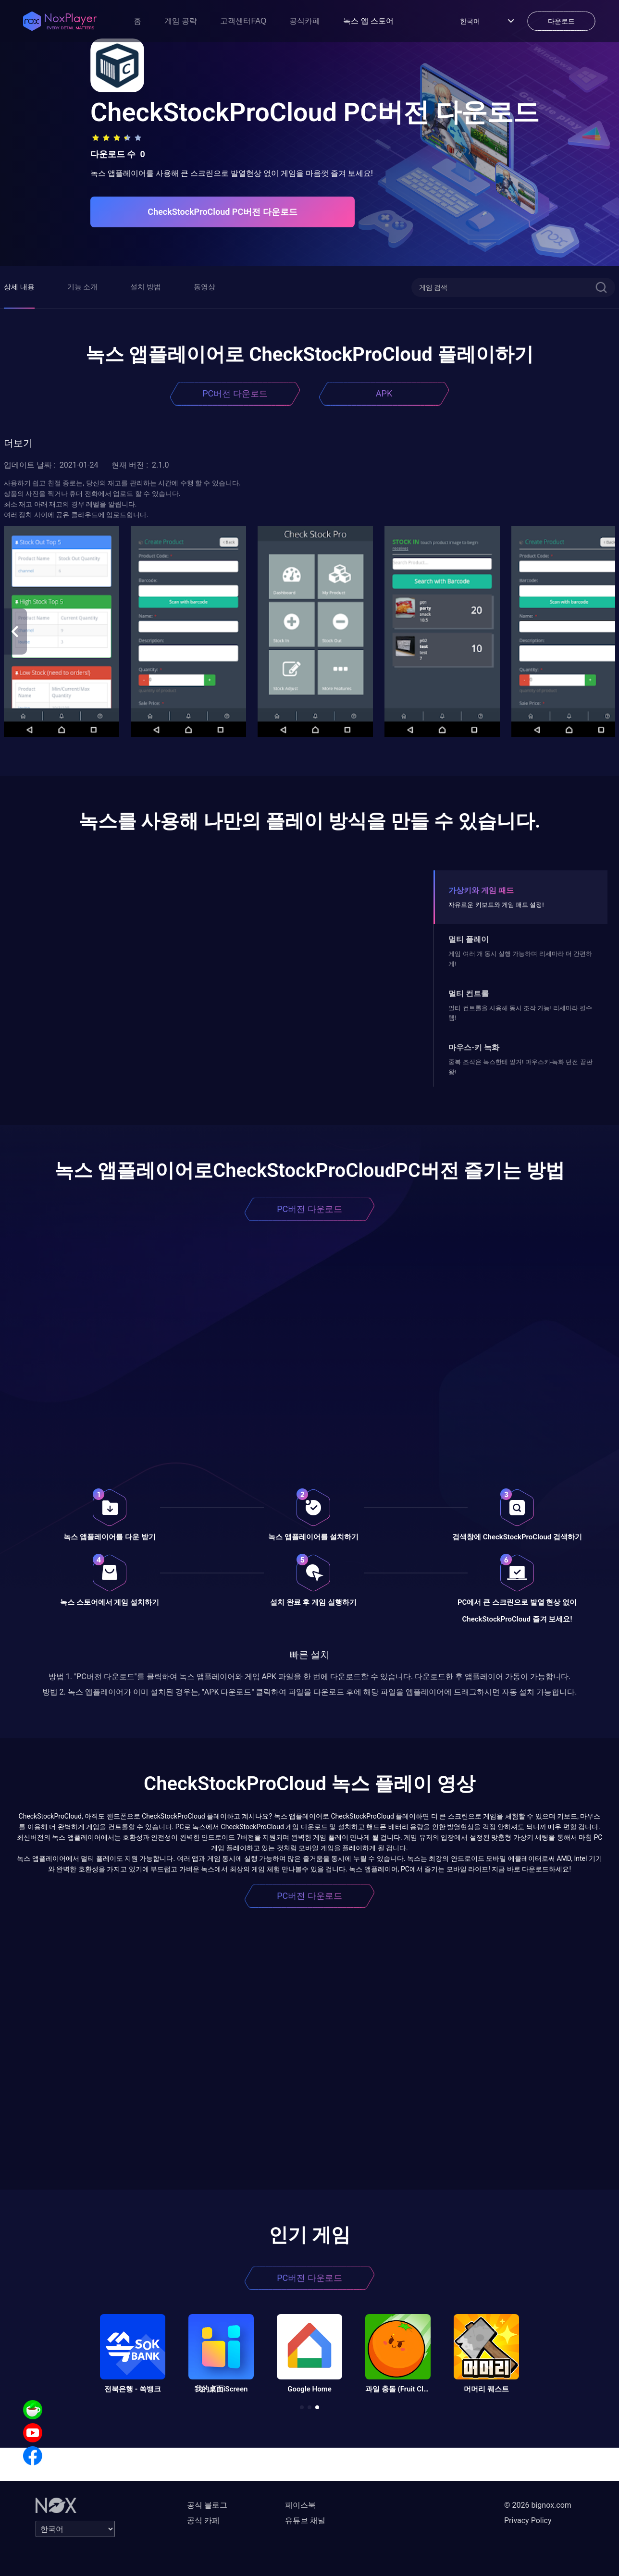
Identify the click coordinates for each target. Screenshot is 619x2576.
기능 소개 (82, 287)
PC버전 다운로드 (235, 393)
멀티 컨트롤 (468, 993)
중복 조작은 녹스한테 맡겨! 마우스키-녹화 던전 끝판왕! (520, 1066)
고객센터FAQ (243, 21)
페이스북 (300, 2505)
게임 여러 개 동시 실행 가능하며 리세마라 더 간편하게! (520, 958)
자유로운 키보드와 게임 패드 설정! (496, 904)
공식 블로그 (207, 2505)
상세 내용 (19, 287)
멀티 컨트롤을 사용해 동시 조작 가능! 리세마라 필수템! (520, 1012)
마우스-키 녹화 (473, 1047)
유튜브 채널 (305, 2520)
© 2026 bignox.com (537, 2505)
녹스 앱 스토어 (368, 21)
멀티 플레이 (468, 939)
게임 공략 (180, 21)
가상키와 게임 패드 (481, 890)
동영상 (204, 287)
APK (384, 393)
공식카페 (304, 21)
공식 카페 (203, 2520)
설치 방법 (145, 287)
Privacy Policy (528, 2520)
